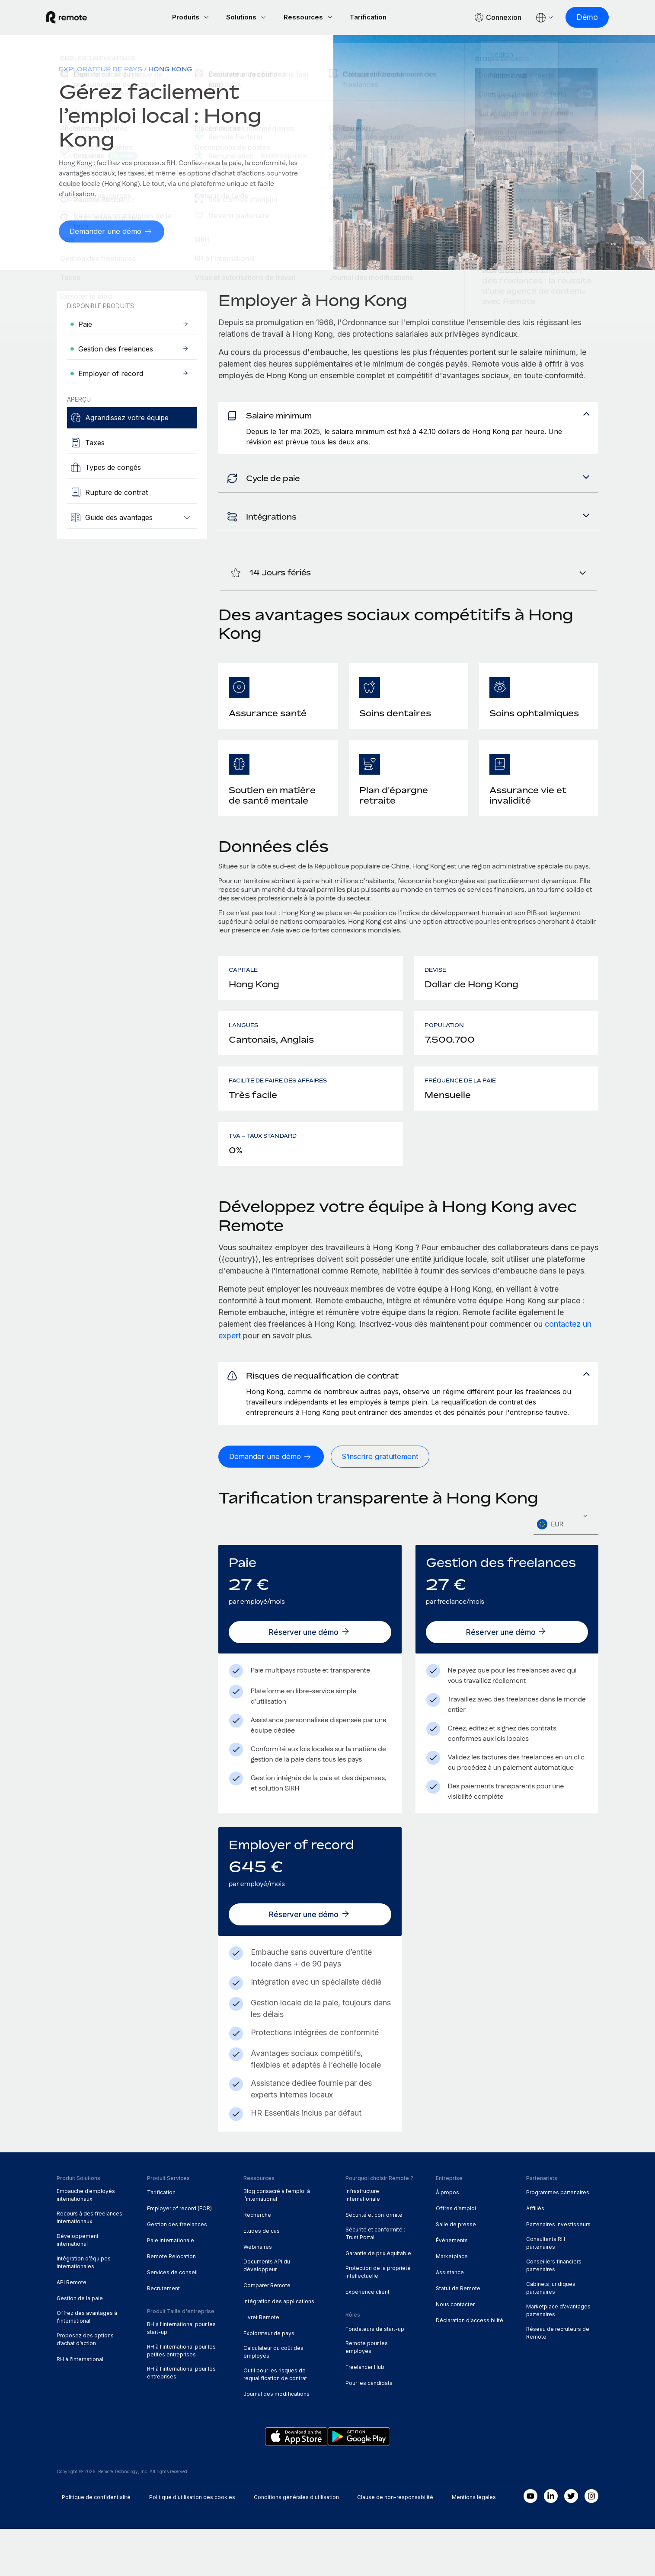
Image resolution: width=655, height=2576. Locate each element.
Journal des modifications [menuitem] (276, 2441)
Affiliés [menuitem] (535, 2255)
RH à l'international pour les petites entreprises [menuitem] (181, 2397)
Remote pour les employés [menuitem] (366, 2394)
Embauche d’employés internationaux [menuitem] (86, 2242)
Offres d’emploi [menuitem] (456, 2255)
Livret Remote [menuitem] (261, 2364)
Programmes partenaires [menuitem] (557, 2239)
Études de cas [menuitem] (261, 2278)
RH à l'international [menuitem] (80, 2406)
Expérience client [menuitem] (367, 2339)
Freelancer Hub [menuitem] (364, 2414)
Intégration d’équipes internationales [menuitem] (84, 2309)
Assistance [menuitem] (450, 2319)
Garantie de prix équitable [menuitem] (378, 2300)
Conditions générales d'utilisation (296, 2544)
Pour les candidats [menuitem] (369, 2430)
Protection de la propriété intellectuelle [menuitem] (378, 2319)
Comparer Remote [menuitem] (267, 2332)
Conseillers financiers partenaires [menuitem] (554, 2312)
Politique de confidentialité (96, 2544)
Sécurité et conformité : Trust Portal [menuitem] (375, 2280)
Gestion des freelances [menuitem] (177, 2271)
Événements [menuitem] (452, 2287)
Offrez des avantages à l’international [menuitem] (87, 2364)
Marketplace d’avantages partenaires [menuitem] (558, 2357)
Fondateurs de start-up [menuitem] (374, 2376)
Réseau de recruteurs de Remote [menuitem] (557, 2380)
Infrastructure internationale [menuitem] (362, 2242)
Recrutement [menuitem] (163, 2335)
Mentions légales (474, 2544)
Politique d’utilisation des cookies (192, 2544)
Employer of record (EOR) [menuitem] (179, 2255)
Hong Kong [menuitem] (170, 70)
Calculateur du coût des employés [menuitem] (273, 2399)
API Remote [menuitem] (71, 2329)
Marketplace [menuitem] (452, 2303)
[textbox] (566, 1571)
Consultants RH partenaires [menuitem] (545, 2290)
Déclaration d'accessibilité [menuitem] (469, 2367)
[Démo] (576, 18)
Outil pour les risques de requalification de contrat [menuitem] (275, 2421)
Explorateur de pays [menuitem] (100, 70)
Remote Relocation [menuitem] (171, 2303)
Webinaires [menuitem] (257, 2294)
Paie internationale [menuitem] (170, 2287)
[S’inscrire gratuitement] (384, 1504)
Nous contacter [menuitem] (455, 2351)
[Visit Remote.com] (77, 18)
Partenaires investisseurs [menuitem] (558, 2271)
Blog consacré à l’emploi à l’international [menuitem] (276, 2242)
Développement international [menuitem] (78, 2287)
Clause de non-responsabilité (395, 2544)
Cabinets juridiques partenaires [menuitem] (550, 2335)
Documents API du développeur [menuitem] (266, 2312)
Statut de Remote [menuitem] (458, 2335)
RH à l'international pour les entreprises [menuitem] (181, 2420)
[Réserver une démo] (310, 1679)
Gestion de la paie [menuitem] (80, 2345)
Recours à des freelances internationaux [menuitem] (89, 2264)
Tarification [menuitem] (161, 2239)
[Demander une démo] (113, 233)
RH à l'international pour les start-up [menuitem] (181, 2375)
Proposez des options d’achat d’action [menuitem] (85, 2386)
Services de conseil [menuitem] (172, 2319)
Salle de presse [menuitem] (456, 2271)
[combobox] (566, 1571)
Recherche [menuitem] (257, 2262)
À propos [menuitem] (447, 2239)
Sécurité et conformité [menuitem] (374, 2262)
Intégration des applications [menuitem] (278, 2348)
